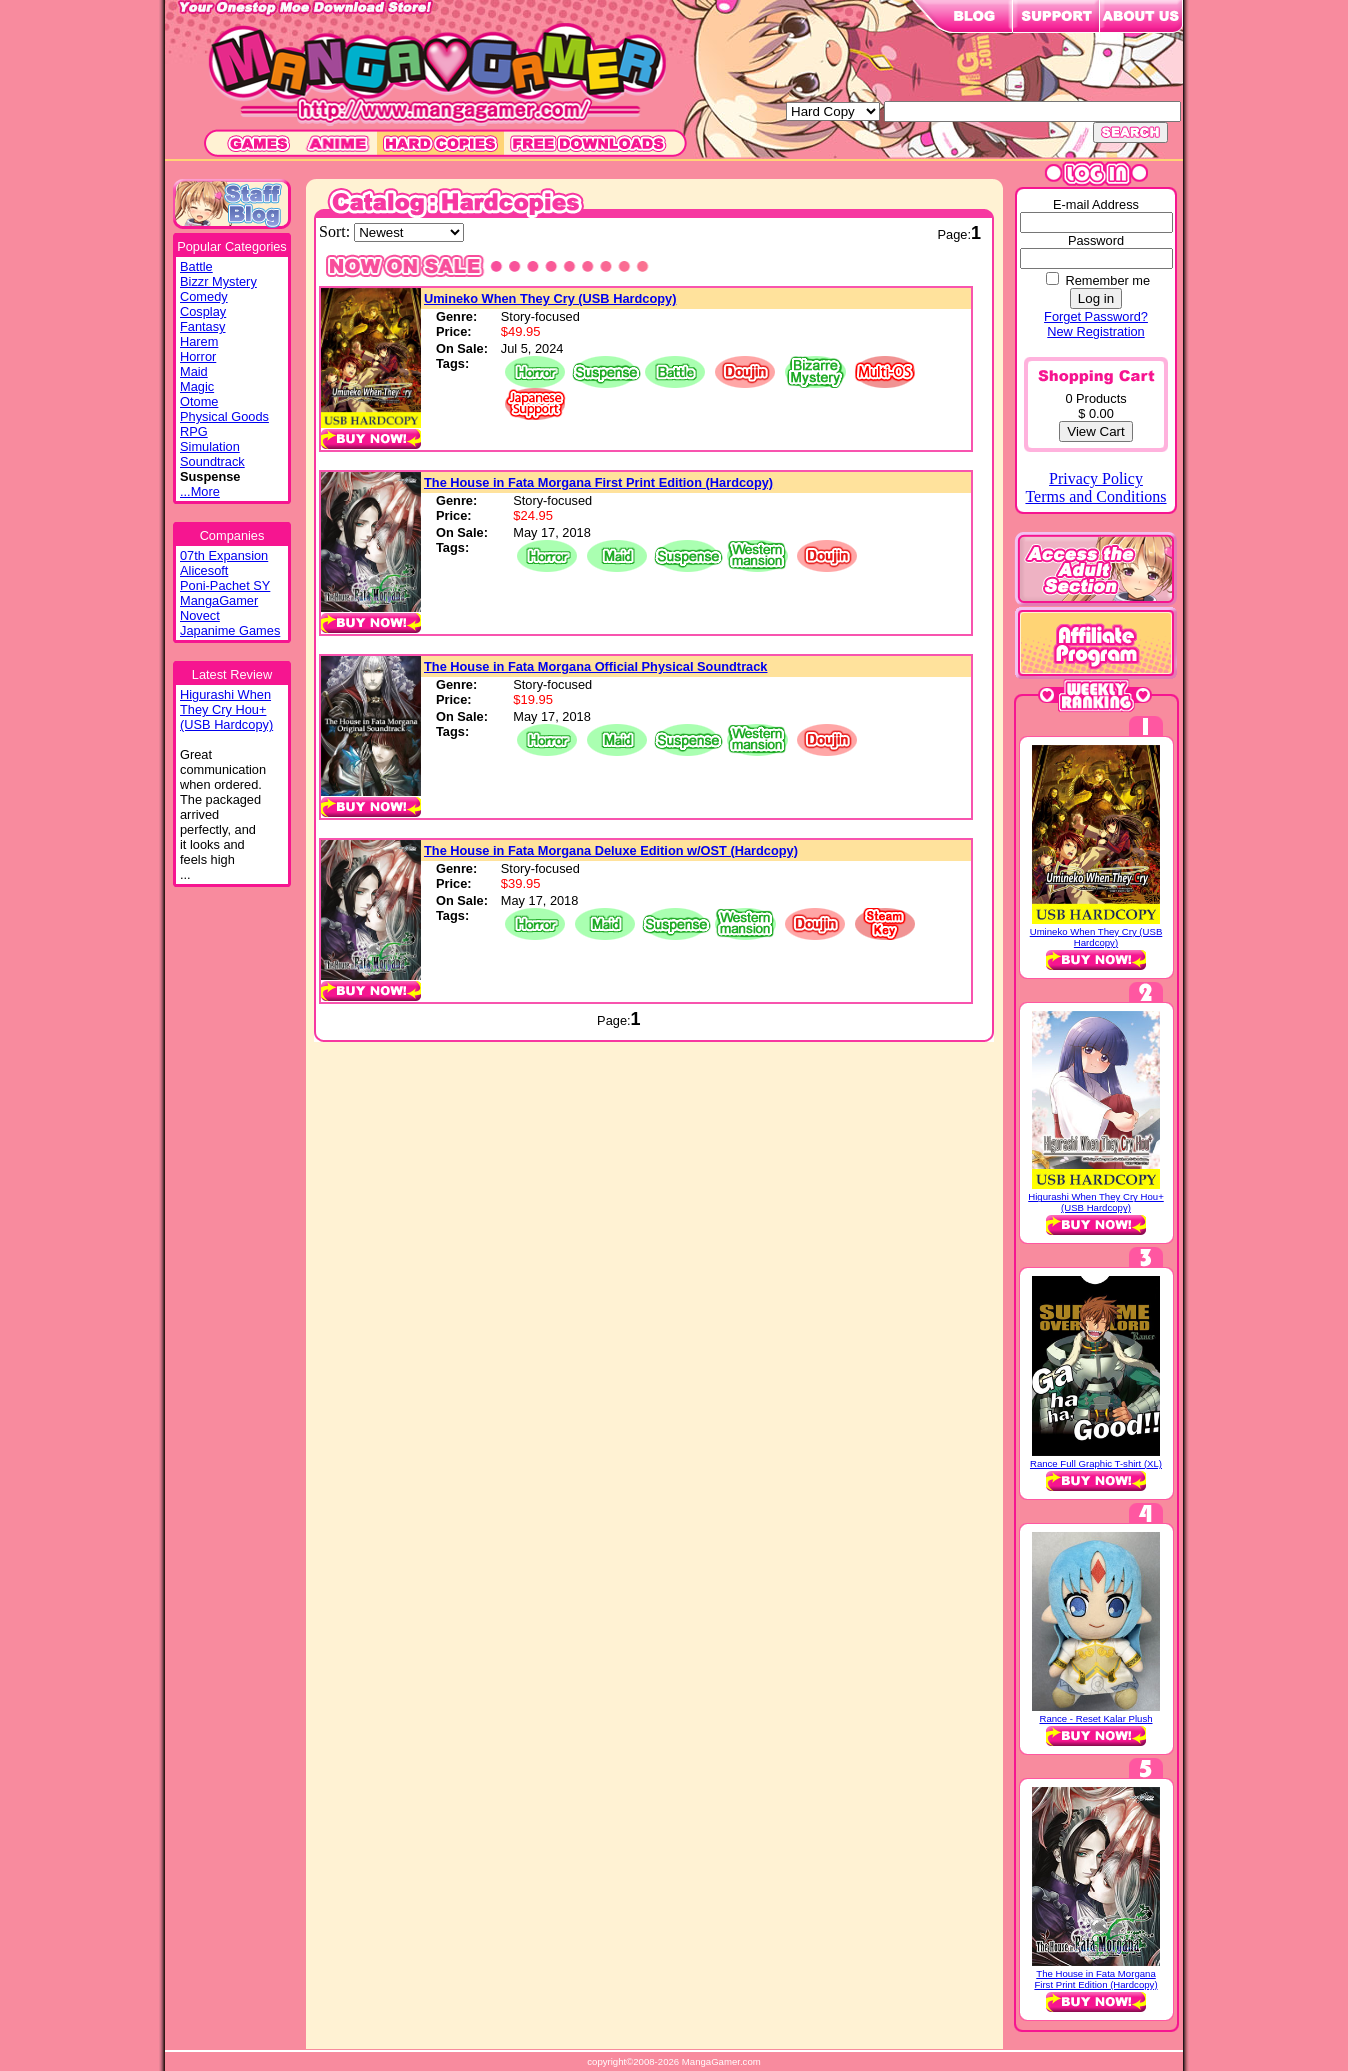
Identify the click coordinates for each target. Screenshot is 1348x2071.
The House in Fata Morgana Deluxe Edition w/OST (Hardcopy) (611, 850)
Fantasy (203, 326)
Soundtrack (212, 461)
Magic (197, 386)
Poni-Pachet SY (225, 585)
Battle (196, 266)
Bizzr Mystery (218, 281)
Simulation (210, 446)
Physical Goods (224, 416)
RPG (194, 431)
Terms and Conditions (1095, 496)
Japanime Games (230, 630)
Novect (200, 615)
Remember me (1107, 280)
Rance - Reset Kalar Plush (1095, 1718)
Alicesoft (204, 570)
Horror (198, 356)
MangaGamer (219, 600)
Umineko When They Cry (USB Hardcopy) (550, 298)
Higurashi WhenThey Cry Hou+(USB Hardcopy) (226, 709)
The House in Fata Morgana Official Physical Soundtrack (595, 666)
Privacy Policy (1096, 478)
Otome (199, 401)
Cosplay (203, 311)
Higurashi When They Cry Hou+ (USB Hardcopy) (1096, 1202)
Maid (194, 371)
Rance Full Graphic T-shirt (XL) (1096, 1463)
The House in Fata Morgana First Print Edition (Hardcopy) (598, 482)
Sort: (336, 231)
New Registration (1095, 331)
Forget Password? (1096, 316)
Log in (1096, 298)
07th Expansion (224, 555)
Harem (199, 341)
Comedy (204, 296)
